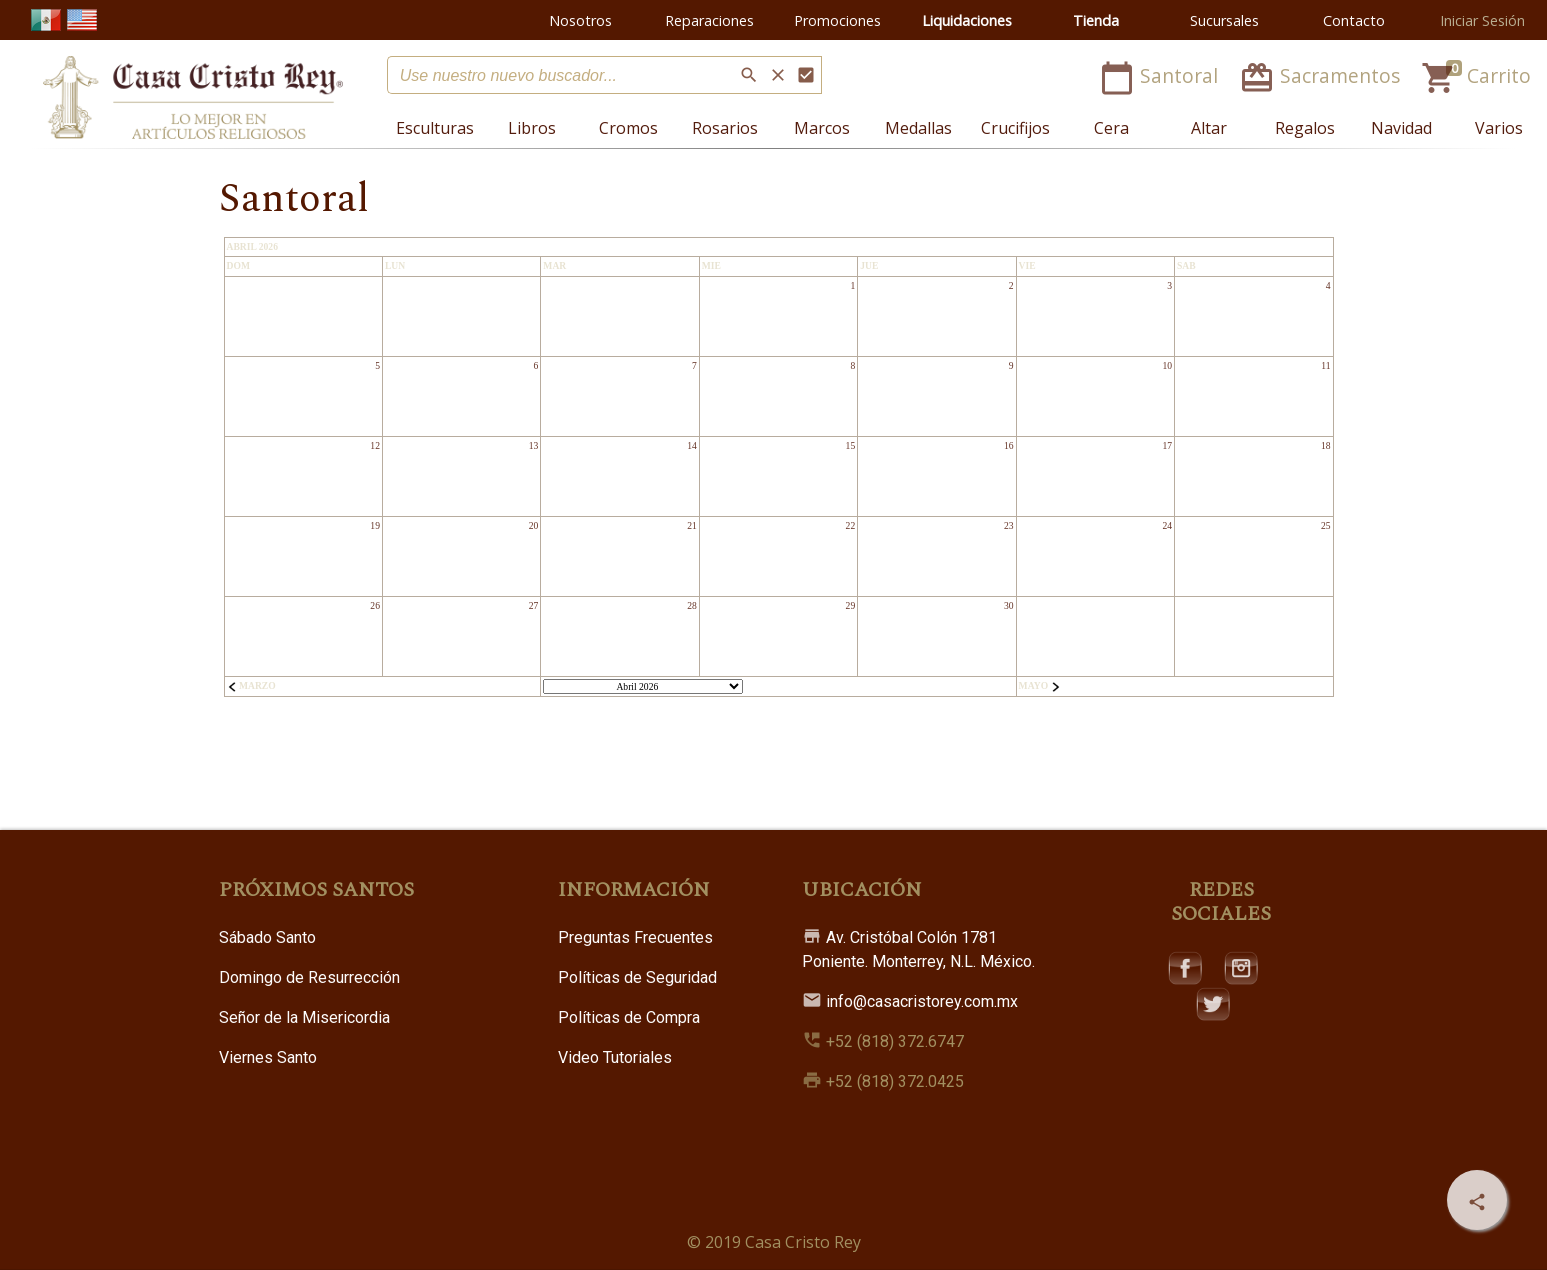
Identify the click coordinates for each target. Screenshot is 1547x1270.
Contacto (1354, 20)
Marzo (251, 686)
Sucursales (1224, 20)
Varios (1499, 128)
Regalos (1305, 128)
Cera (1111, 128)
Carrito (1476, 75)
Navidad (1401, 128)
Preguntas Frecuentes (635, 937)
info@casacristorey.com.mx (910, 1001)
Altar (1209, 128)
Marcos (822, 128)
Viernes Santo (268, 1057)
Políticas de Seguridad (637, 977)
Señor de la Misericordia (304, 1017)
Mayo (1040, 686)
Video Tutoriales (615, 1057)
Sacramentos (1322, 75)
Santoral (1161, 75)
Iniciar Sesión (1482, 20)
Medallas (918, 128)
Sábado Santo (267, 937)
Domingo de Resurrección (309, 977)
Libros (532, 128)
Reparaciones (709, 20)
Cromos (628, 128)
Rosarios (725, 128)
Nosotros (580, 20)
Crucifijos (1015, 128)
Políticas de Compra (629, 1017)
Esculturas (435, 128)
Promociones (837, 20)
